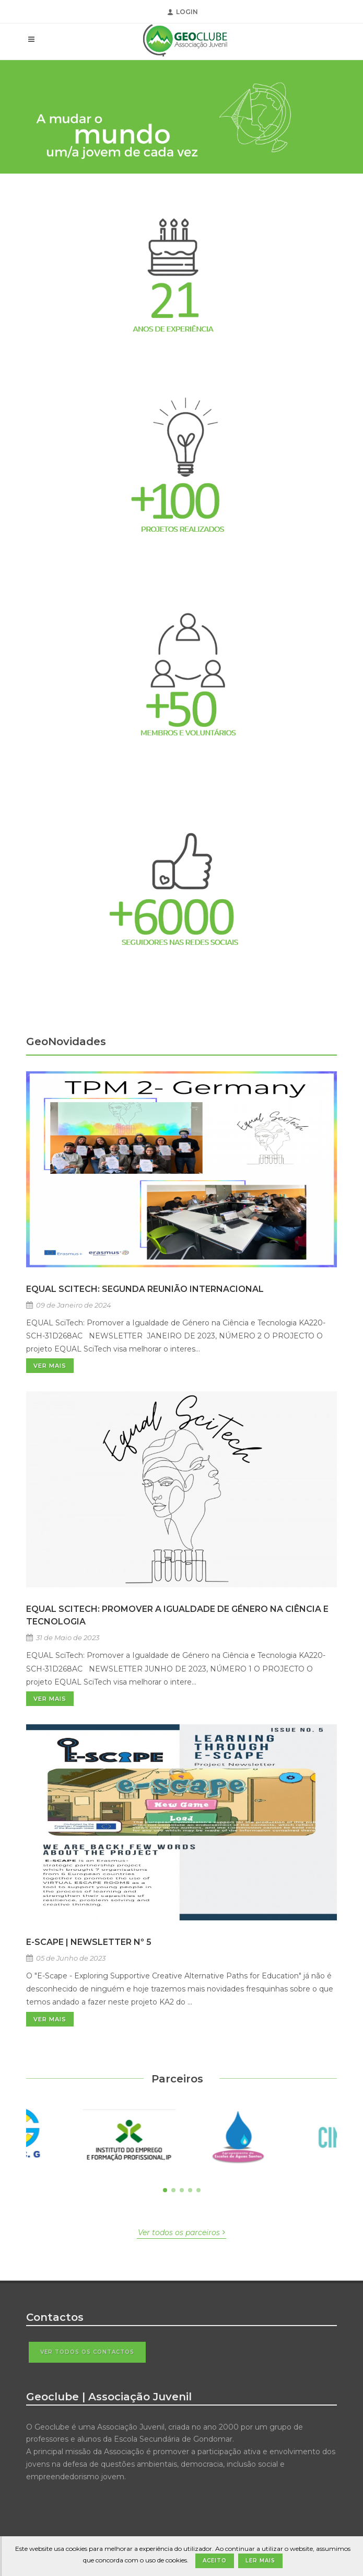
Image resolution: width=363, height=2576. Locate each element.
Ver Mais (49, 1365)
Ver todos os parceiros (181, 2232)
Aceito (215, 2560)
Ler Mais (260, 2560)
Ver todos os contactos (87, 2352)
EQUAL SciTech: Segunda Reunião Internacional (145, 1289)
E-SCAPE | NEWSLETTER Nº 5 (88, 1942)
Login (182, 12)
